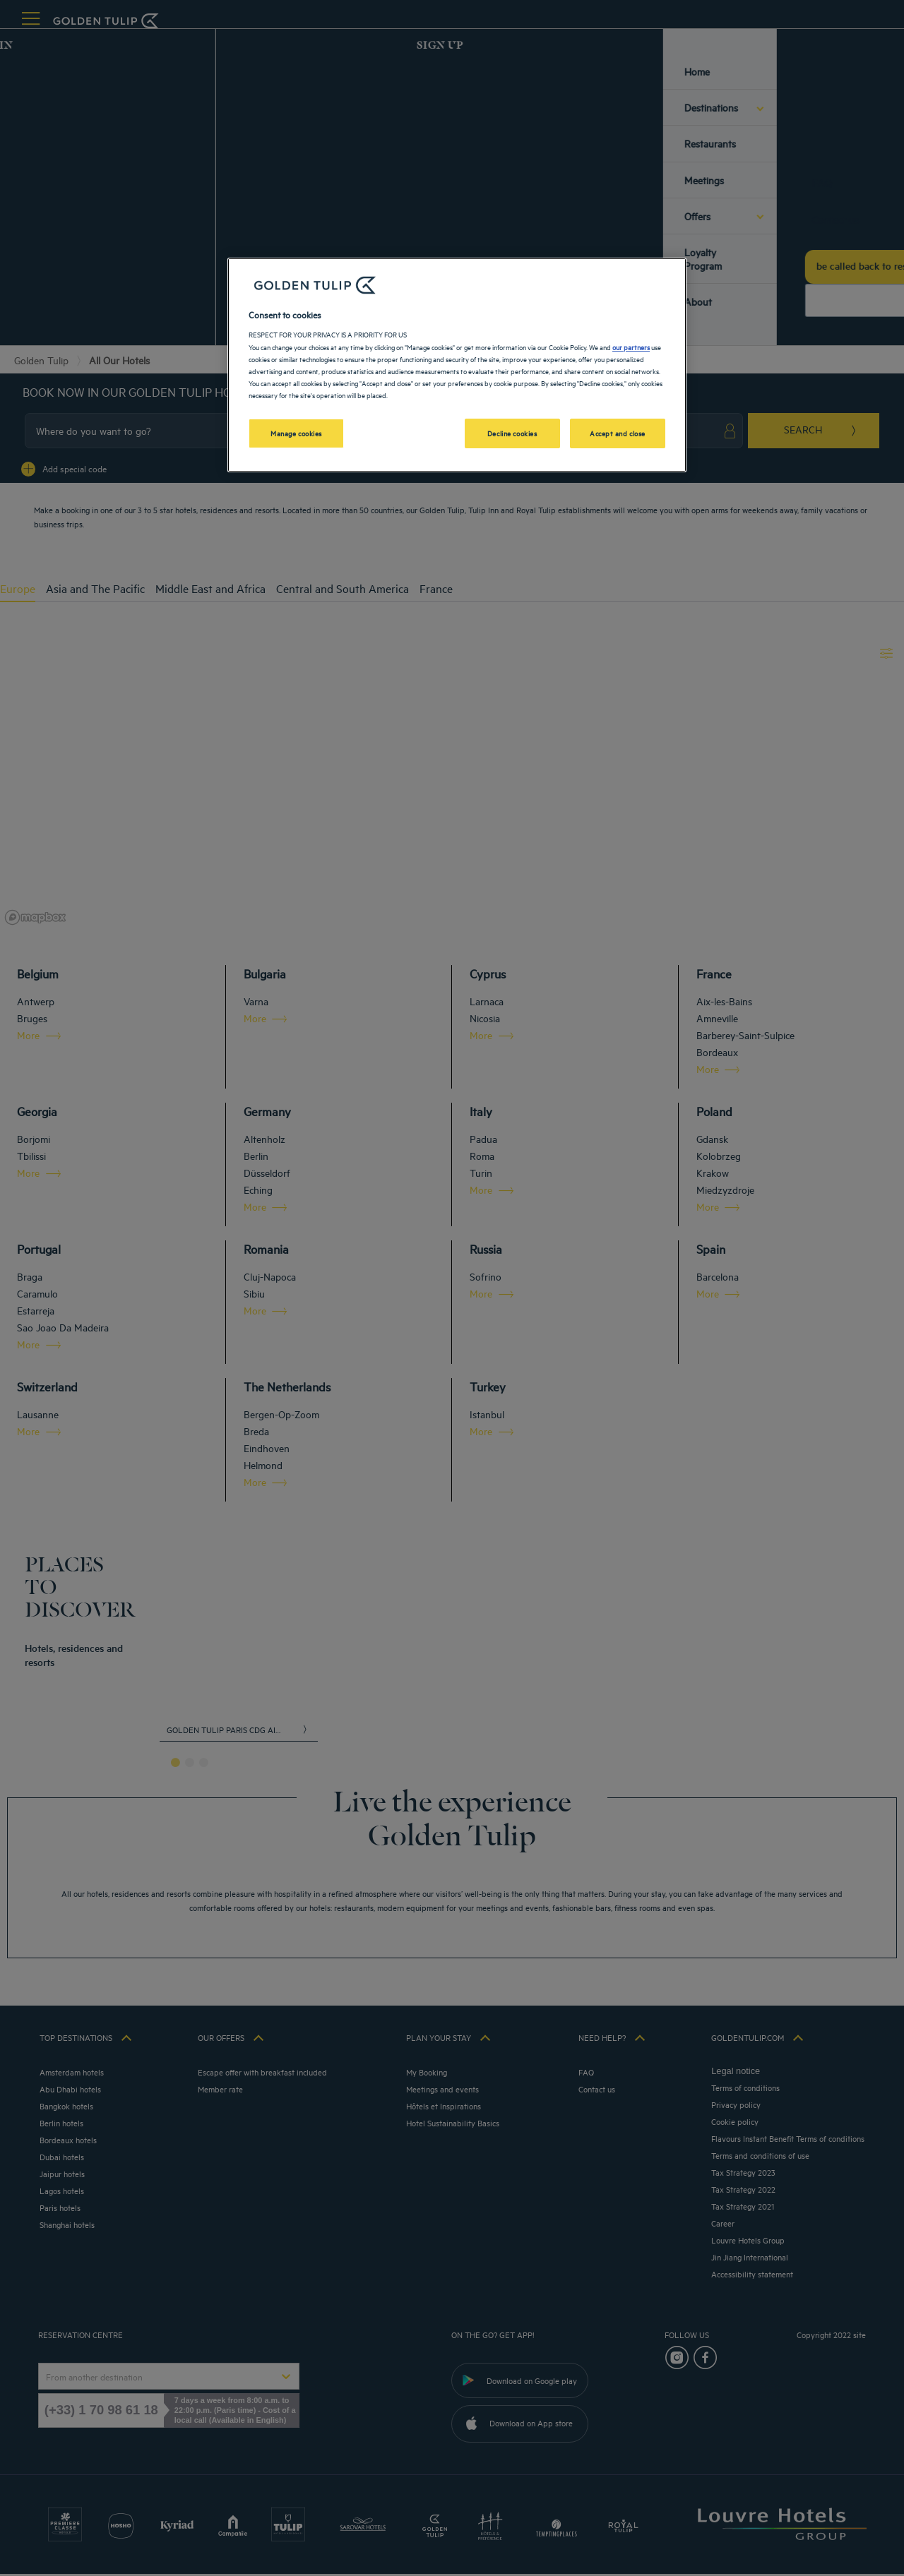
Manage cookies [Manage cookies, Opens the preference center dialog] (296, 432)
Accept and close (618, 432)
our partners (631, 346)
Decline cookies (512, 432)
